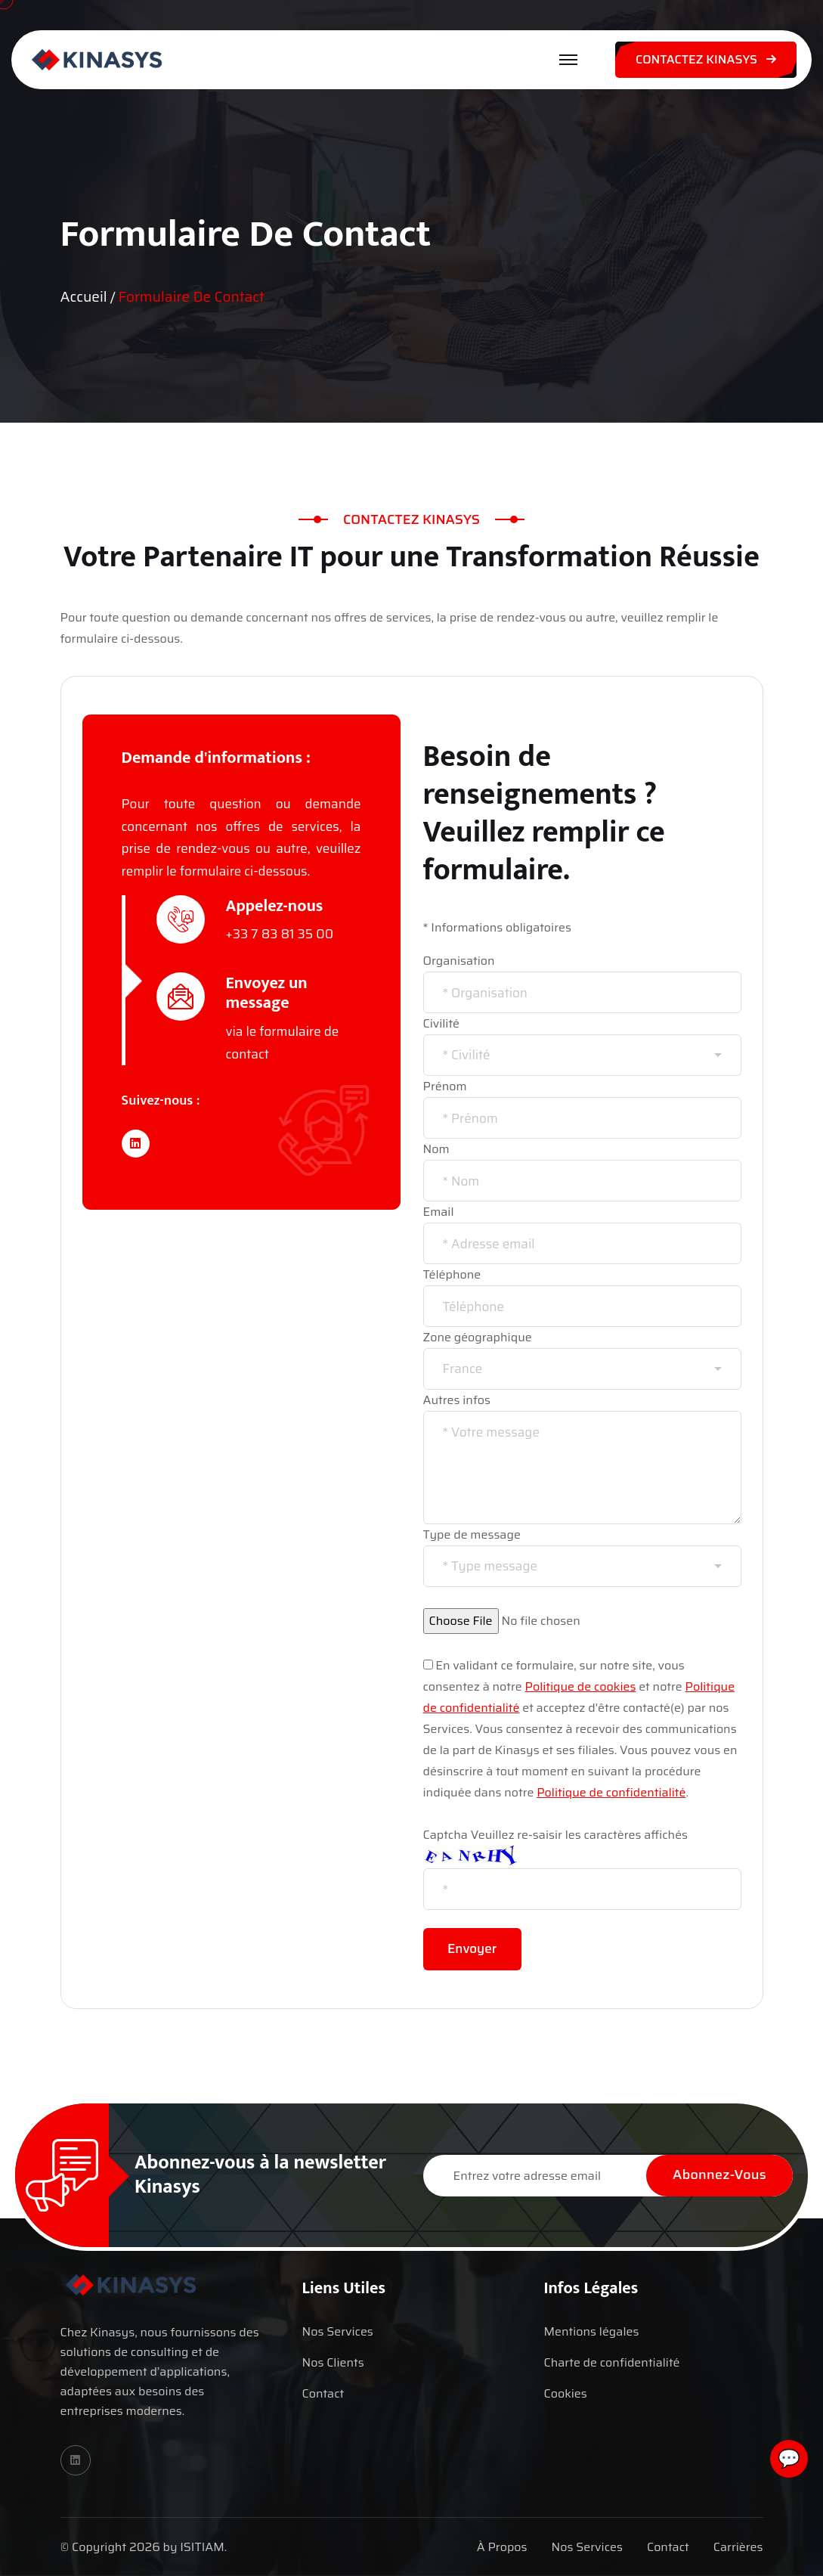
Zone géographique (477, 1337)
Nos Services (337, 2331)
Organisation (459, 960)
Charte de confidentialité (611, 2362)
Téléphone (452, 1274)
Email (438, 1211)
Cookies (564, 2393)
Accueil (83, 297)
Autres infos (456, 1399)
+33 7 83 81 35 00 (280, 934)
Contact (323, 2393)
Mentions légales (591, 2331)
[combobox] (582, 1055)
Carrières (738, 2546)
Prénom (445, 1086)
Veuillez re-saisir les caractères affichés (579, 1834)
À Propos (502, 2546)
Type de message (472, 1534)
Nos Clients (333, 2362)
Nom (436, 1148)
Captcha (445, 1834)
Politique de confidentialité (611, 1792)
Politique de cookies (580, 1686)
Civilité (441, 1023)
